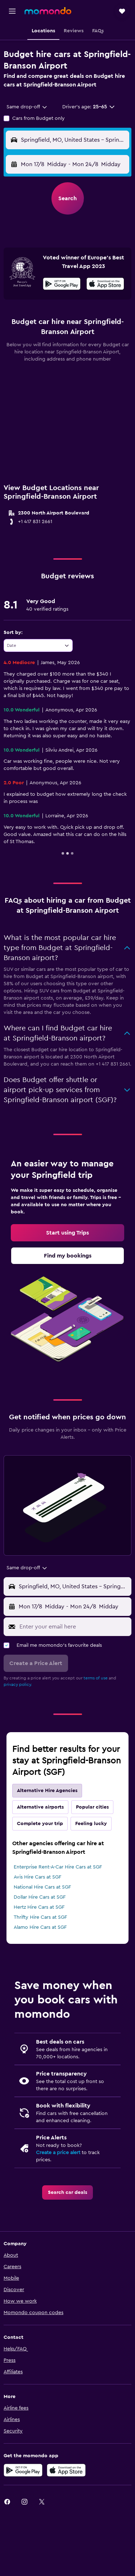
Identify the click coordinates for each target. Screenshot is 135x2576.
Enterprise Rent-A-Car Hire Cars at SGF (58, 1867)
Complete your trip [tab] (40, 1823)
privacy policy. (18, 1684)
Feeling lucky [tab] (91, 1823)
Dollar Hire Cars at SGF (40, 1897)
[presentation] (105, 284)
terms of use (96, 1678)
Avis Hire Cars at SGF (37, 1877)
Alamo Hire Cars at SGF (40, 1927)
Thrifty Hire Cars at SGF (40, 1917)
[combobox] (27, 107)
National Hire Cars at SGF (42, 1887)
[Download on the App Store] (105, 285)
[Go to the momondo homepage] (47, 10)
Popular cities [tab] (92, 1807)
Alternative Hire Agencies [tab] (47, 1790)
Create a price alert (58, 2152)
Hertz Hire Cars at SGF (39, 1907)
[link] (67, 1232)
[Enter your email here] (73, 1627)
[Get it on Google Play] (62, 285)
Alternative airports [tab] (40, 1807)
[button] (12, 11)
